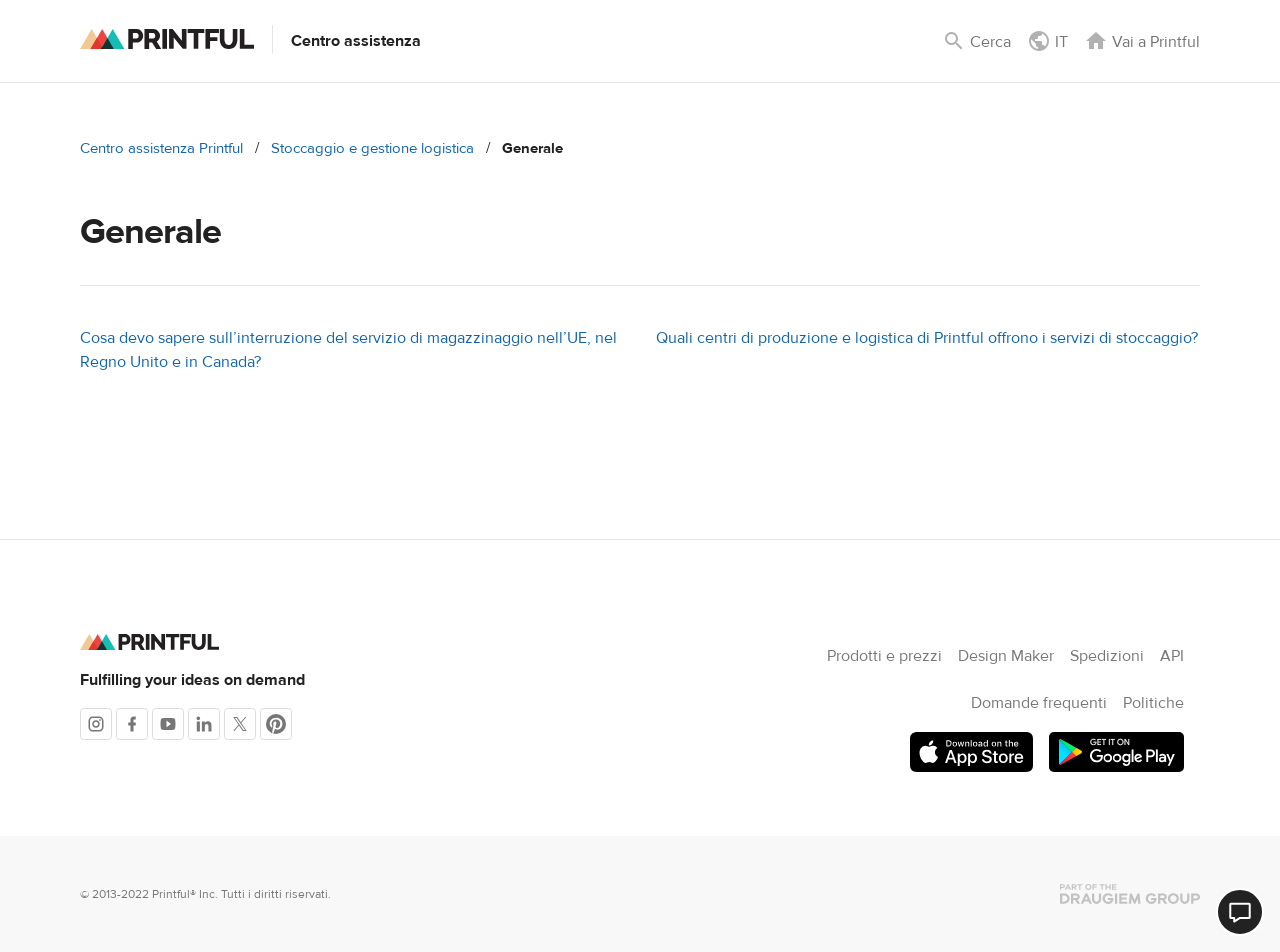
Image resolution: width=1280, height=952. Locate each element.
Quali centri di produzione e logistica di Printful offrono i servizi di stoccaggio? (927, 338)
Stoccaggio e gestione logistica (372, 148)
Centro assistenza (356, 41)
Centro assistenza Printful (161, 148)
